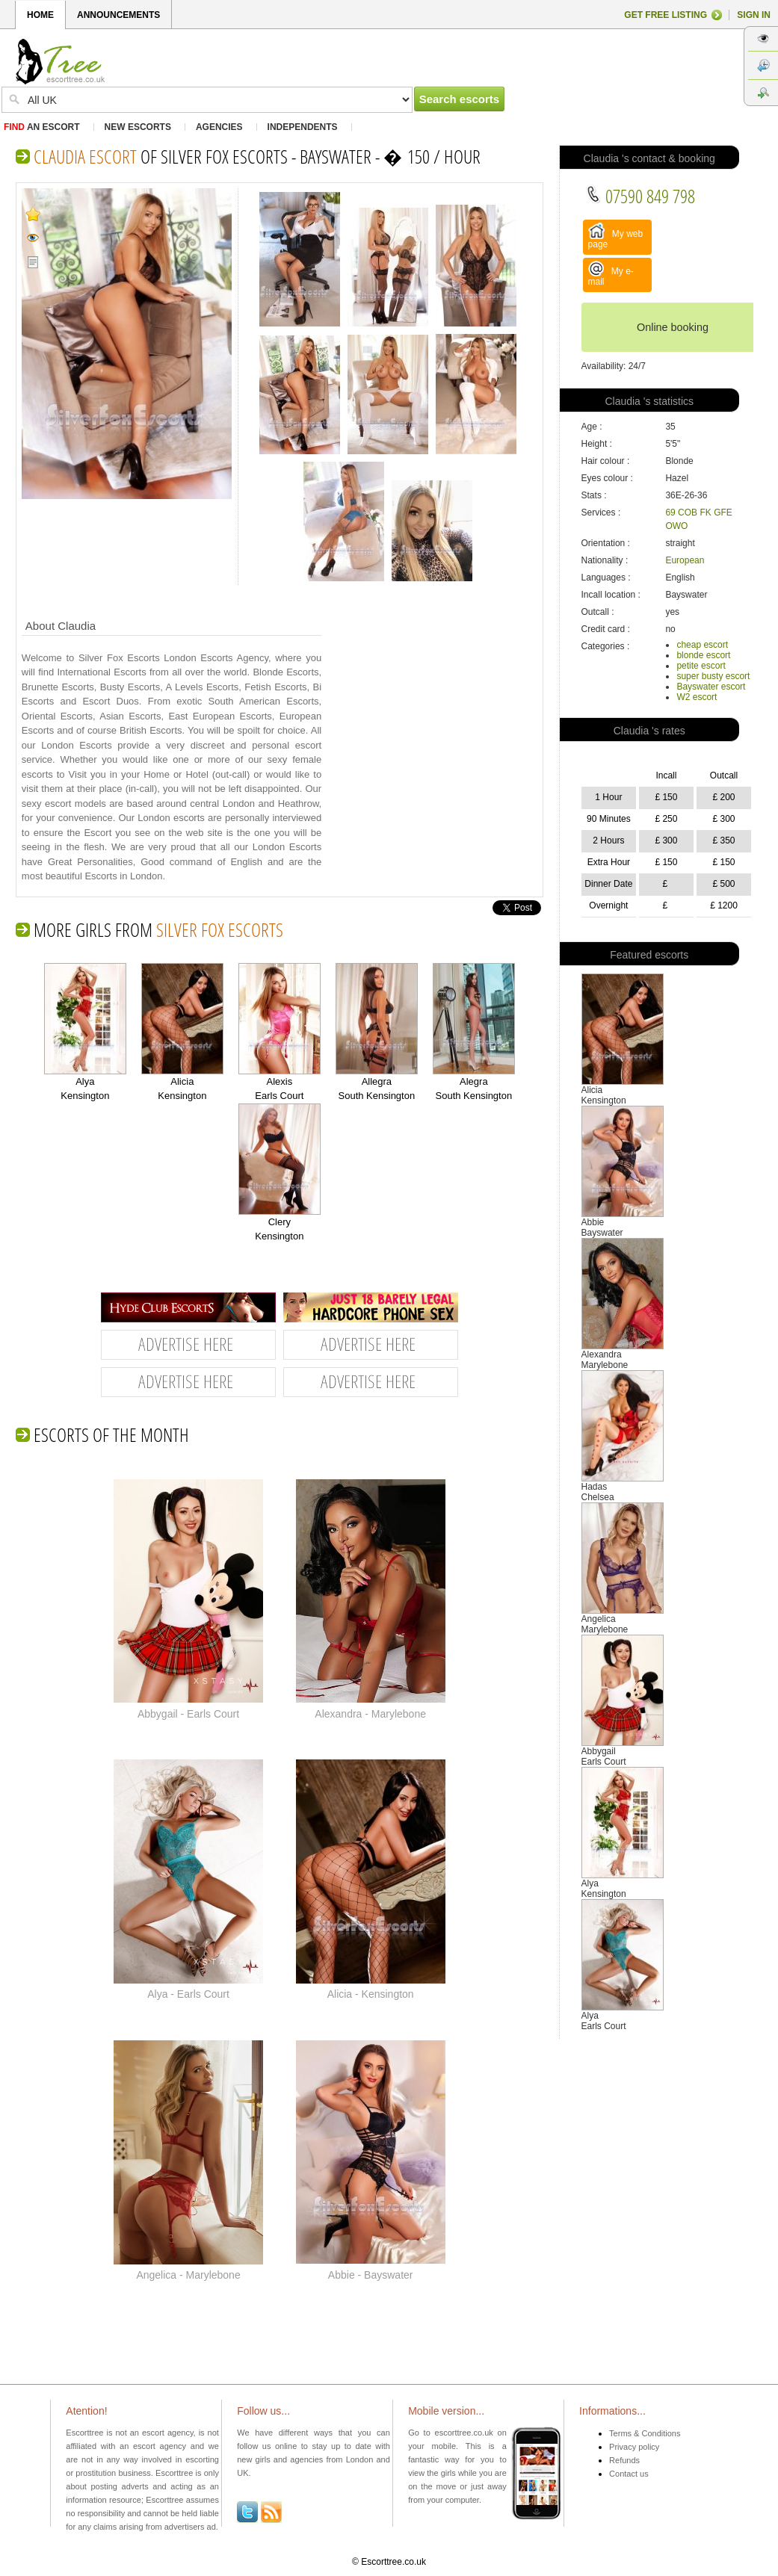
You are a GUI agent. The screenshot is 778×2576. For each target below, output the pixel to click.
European (684, 560)
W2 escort (696, 697)
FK (705, 512)
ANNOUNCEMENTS (118, 15)
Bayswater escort (710, 686)
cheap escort (702, 645)
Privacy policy (634, 2446)
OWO (676, 526)
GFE (723, 512)
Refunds (624, 2460)
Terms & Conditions (644, 2433)
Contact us (629, 2473)
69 (670, 512)
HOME (40, 15)
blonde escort (703, 655)
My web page (615, 236)
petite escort (700, 665)
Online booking (672, 327)
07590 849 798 (640, 195)
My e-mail (611, 274)
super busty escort (713, 676)
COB (687, 512)
